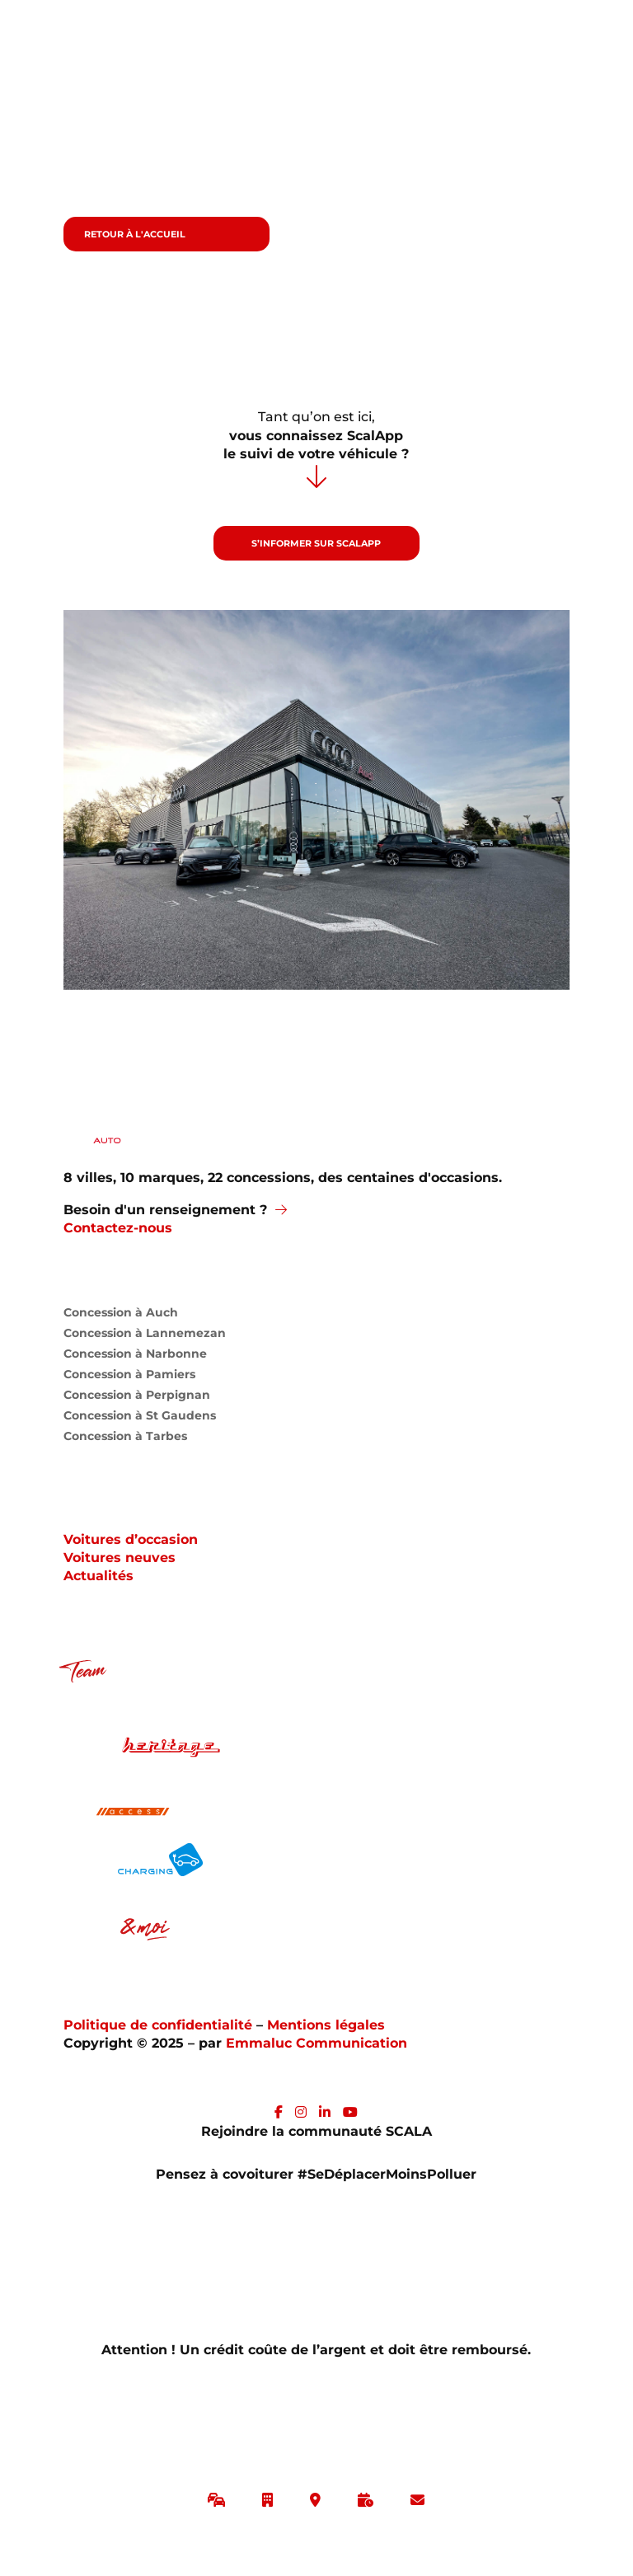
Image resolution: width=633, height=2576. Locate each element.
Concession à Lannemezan (144, 1336)
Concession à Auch (120, 1316)
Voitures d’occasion (130, 1539)
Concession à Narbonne (135, 1357)
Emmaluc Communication (316, 2043)
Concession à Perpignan (136, 1398)
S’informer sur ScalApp (316, 543)
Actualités (98, 1576)
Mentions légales (326, 2025)
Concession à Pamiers (129, 1378)
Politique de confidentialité (159, 2025)
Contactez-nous (117, 1228)
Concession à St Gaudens (139, 1419)
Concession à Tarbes (125, 1439)
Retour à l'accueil (134, 234)
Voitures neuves (119, 1557)
